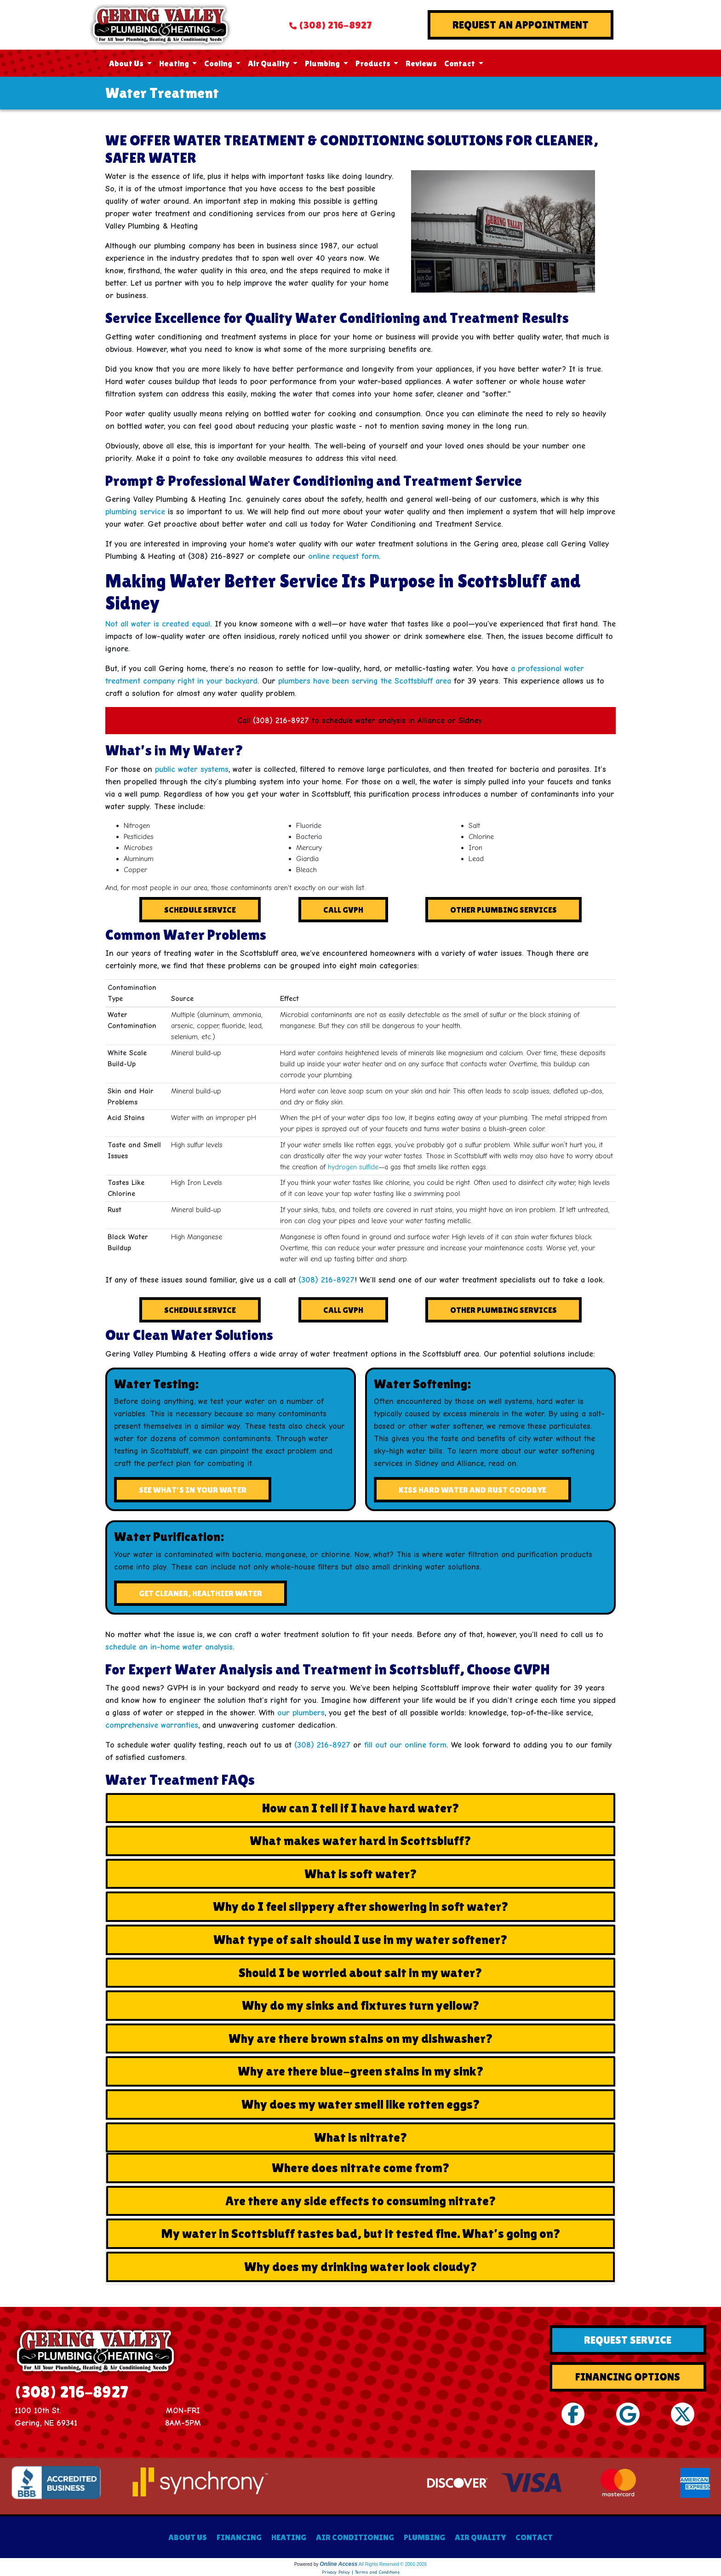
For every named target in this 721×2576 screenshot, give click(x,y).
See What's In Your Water (192, 1490)
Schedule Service (200, 909)
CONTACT (534, 2537)
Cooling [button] (219, 63)
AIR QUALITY (480, 2537)
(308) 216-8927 (335, 25)
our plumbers (301, 1713)
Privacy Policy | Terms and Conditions (361, 2572)
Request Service (627, 2340)
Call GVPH (343, 909)
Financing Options (627, 2376)
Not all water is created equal (157, 624)
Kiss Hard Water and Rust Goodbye (472, 1490)
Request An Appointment (520, 24)
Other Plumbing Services (503, 909)
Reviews (421, 63)
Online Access (338, 2564)
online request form (343, 556)
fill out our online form (405, 1745)
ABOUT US (187, 2537)
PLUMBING (424, 2537)
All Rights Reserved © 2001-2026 (393, 2564)
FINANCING (239, 2537)
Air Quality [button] (269, 63)
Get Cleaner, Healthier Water (200, 1593)
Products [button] (373, 63)
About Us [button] (127, 63)
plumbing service (135, 512)
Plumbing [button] (323, 63)
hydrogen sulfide (353, 1167)
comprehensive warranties (151, 1725)
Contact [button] (460, 63)
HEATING (288, 2537)
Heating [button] (174, 63)
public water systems (192, 769)
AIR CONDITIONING (355, 2537)
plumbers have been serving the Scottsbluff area (364, 681)
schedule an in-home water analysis (169, 1647)
